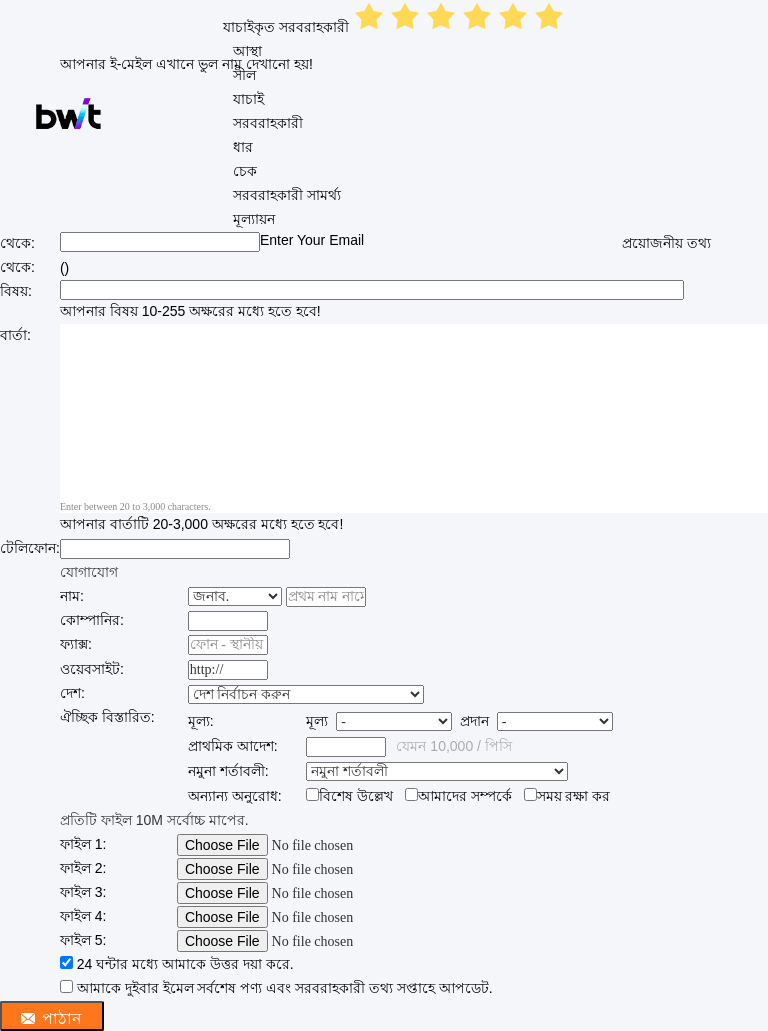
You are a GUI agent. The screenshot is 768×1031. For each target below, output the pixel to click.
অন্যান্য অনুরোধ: (235, 796)
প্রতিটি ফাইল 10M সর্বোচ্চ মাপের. (154, 820)
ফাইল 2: (83, 868)
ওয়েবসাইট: (92, 669)
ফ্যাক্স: (76, 644)
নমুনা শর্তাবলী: (228, 771)
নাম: (72, 596)
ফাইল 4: (83, 916)
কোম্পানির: (92, 620)
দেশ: (72, 693)
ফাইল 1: (83, 844)
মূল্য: (201, 721)
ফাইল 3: (83, 892)
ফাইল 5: (83, 940)
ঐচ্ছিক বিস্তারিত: (107, 717)
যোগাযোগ (89, 572)
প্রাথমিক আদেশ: (233, 746)
